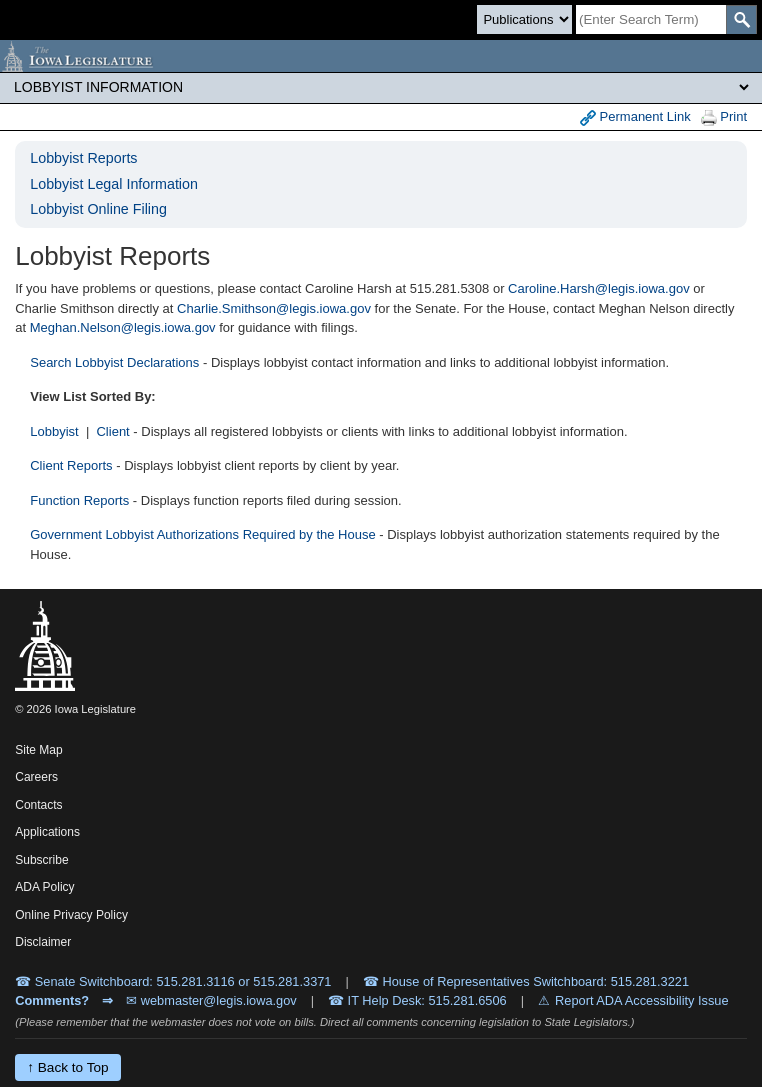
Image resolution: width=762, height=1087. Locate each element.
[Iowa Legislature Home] (381, 56)
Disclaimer (43, 942)
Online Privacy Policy (71, 915)
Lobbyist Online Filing (98, 209)
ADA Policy (44, 887)
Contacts (38, 805)
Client (112, 431)
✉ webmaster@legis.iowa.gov (211, 1000)
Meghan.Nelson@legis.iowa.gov (123, 327)
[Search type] (524, 19)
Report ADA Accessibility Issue (642, 1000)
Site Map (38, 750)
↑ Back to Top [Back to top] (67, 1067)
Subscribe (41, 860)
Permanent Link (635, 117)
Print (724, 117)
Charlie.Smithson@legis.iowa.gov (274, 308)
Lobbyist (54, 431)
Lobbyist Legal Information (114, 184)
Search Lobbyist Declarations (114, 362)
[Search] (651, 19)
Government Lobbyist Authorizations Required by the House (202, 534)
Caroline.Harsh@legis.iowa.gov (599, 288)
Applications (47, 832)
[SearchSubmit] (741, 19)
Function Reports (79, 500)
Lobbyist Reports (83, 158)
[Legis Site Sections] (381, 87)
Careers (36, 777)
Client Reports (71, 465)
